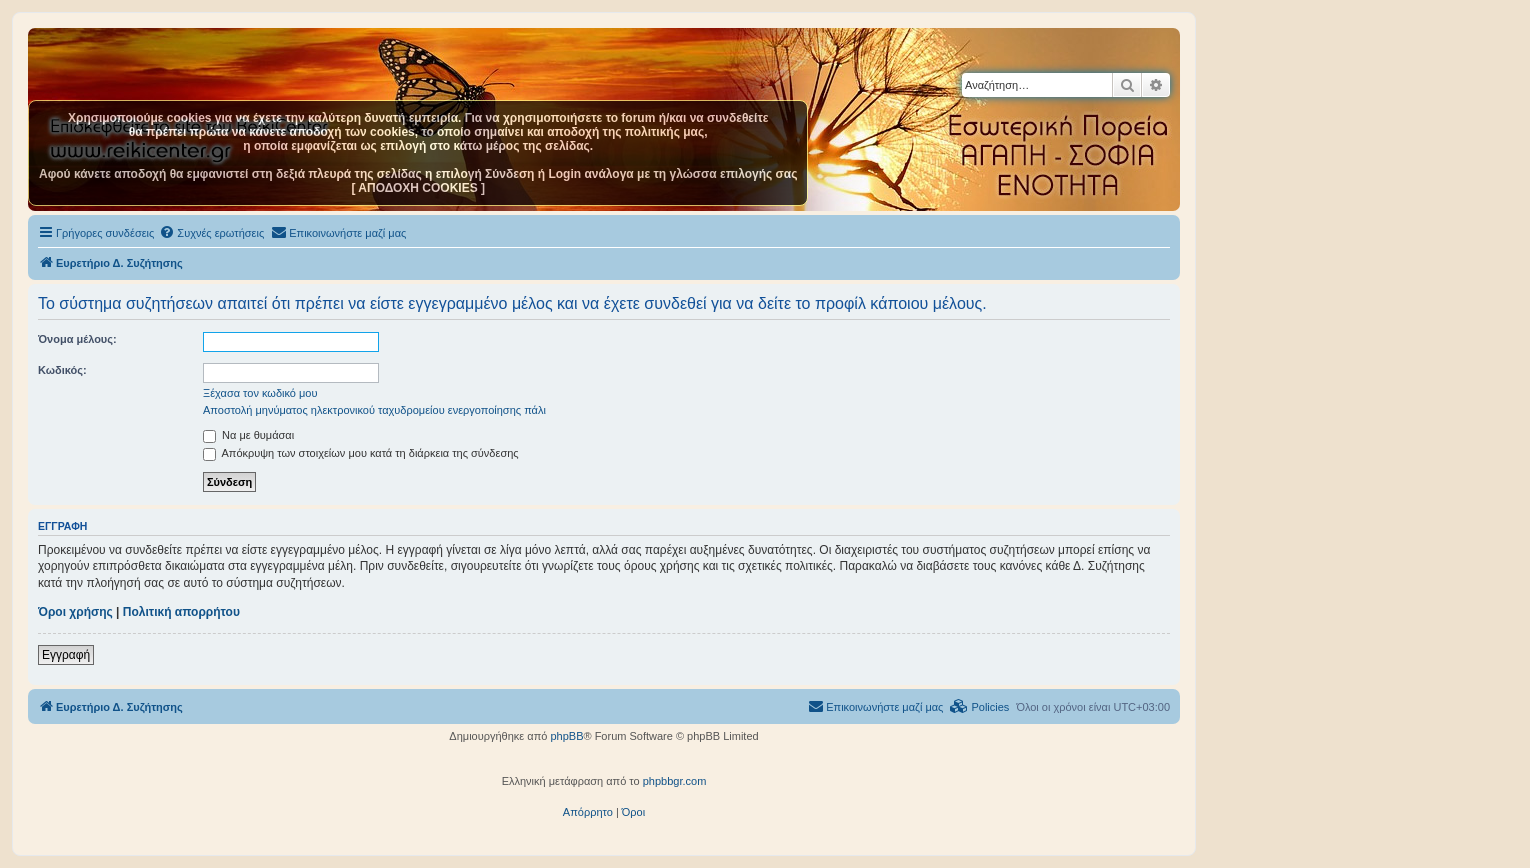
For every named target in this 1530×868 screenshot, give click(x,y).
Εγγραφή (66, 655)
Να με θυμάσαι (248, 435)
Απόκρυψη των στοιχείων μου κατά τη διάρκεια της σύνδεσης (361, 453)
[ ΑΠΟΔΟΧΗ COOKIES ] (418, 188)
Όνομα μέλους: (77, 339)
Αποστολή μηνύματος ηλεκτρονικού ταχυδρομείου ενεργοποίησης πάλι (374, 410)
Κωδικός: (62, 370)
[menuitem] (211, 233)
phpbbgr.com (675, 781)
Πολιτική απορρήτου (181, 612)
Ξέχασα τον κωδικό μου (260, 393)
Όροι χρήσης (75, 612)
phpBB (566, 736)
